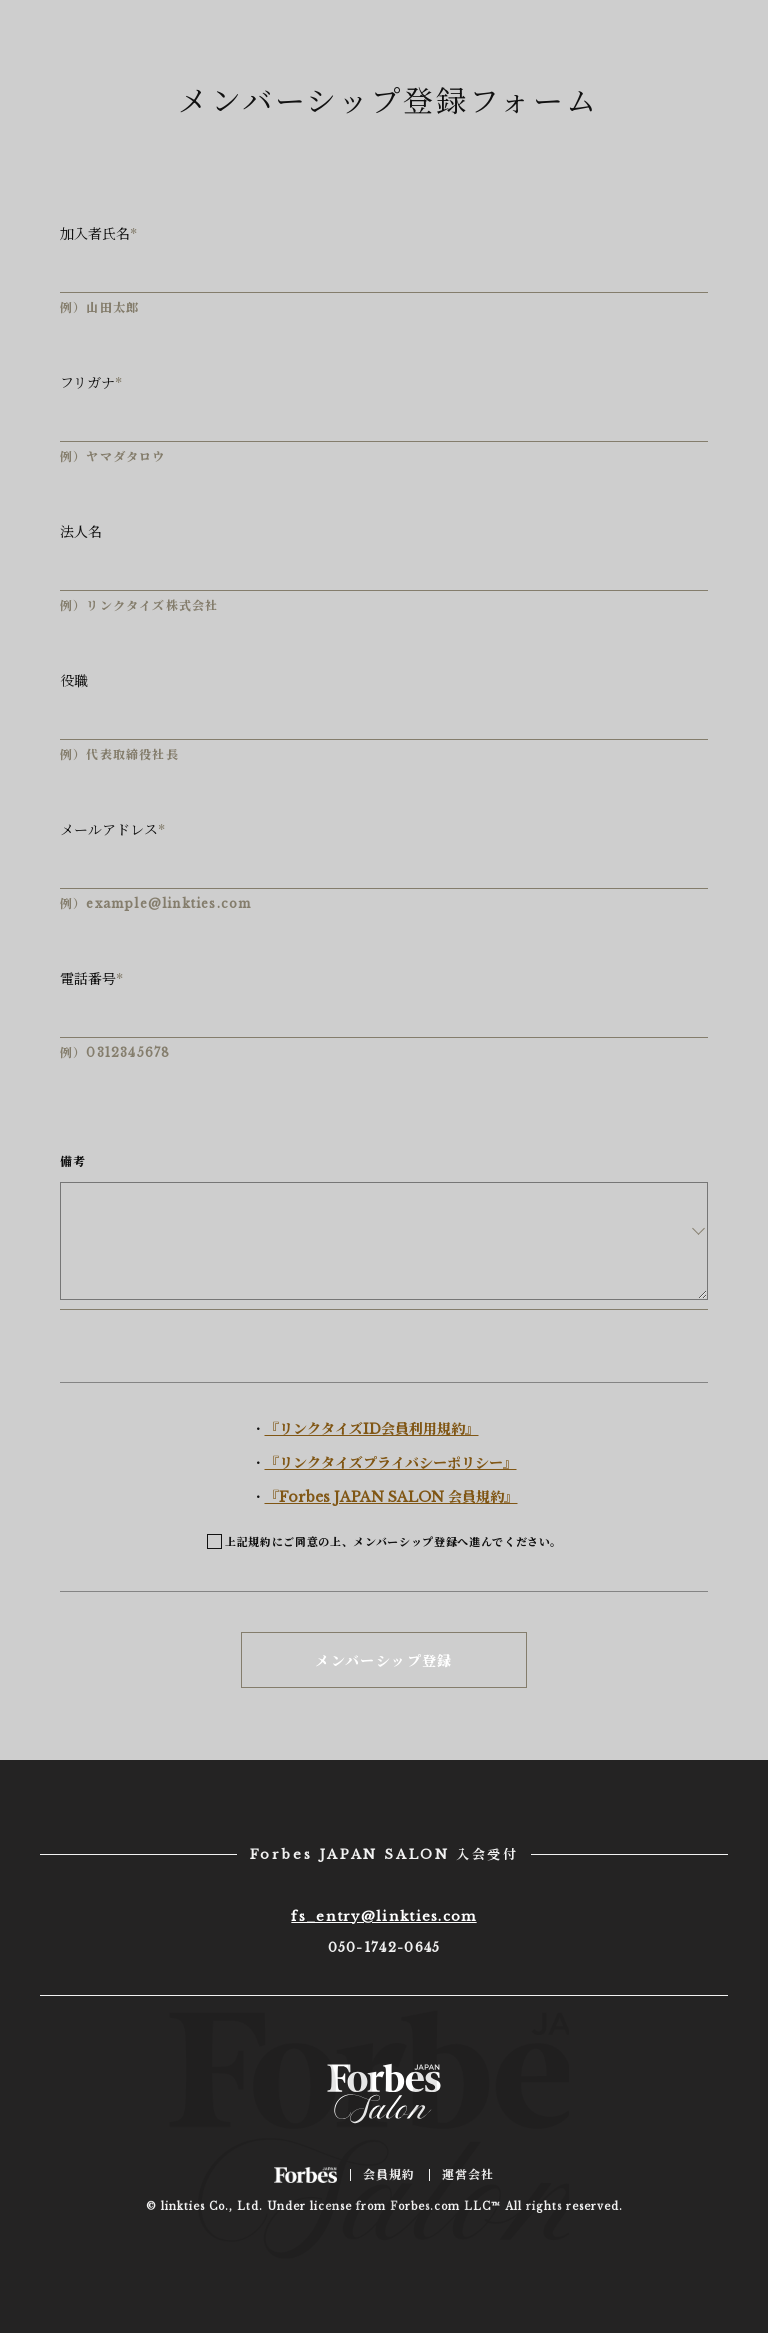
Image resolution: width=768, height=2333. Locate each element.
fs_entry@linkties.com (383, 1916)
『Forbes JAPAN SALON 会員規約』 (391, 1497)
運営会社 (468, 2175)
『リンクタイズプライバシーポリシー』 (391, 1463)
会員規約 (389, 2175)
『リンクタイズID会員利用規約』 (372, 1429)
